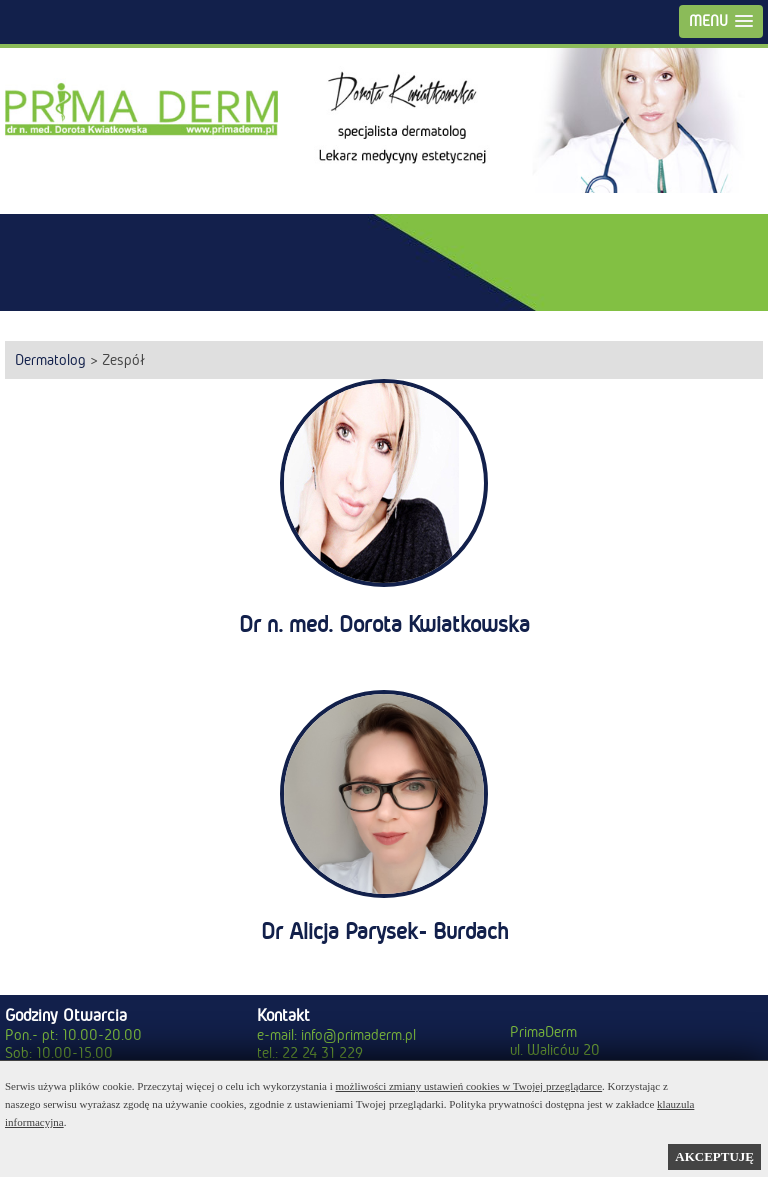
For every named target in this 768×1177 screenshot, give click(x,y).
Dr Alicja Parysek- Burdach (384, 931)
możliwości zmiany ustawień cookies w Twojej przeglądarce (469, 1086)
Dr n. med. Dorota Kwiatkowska (384, 624)
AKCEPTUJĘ (714, 1156)
